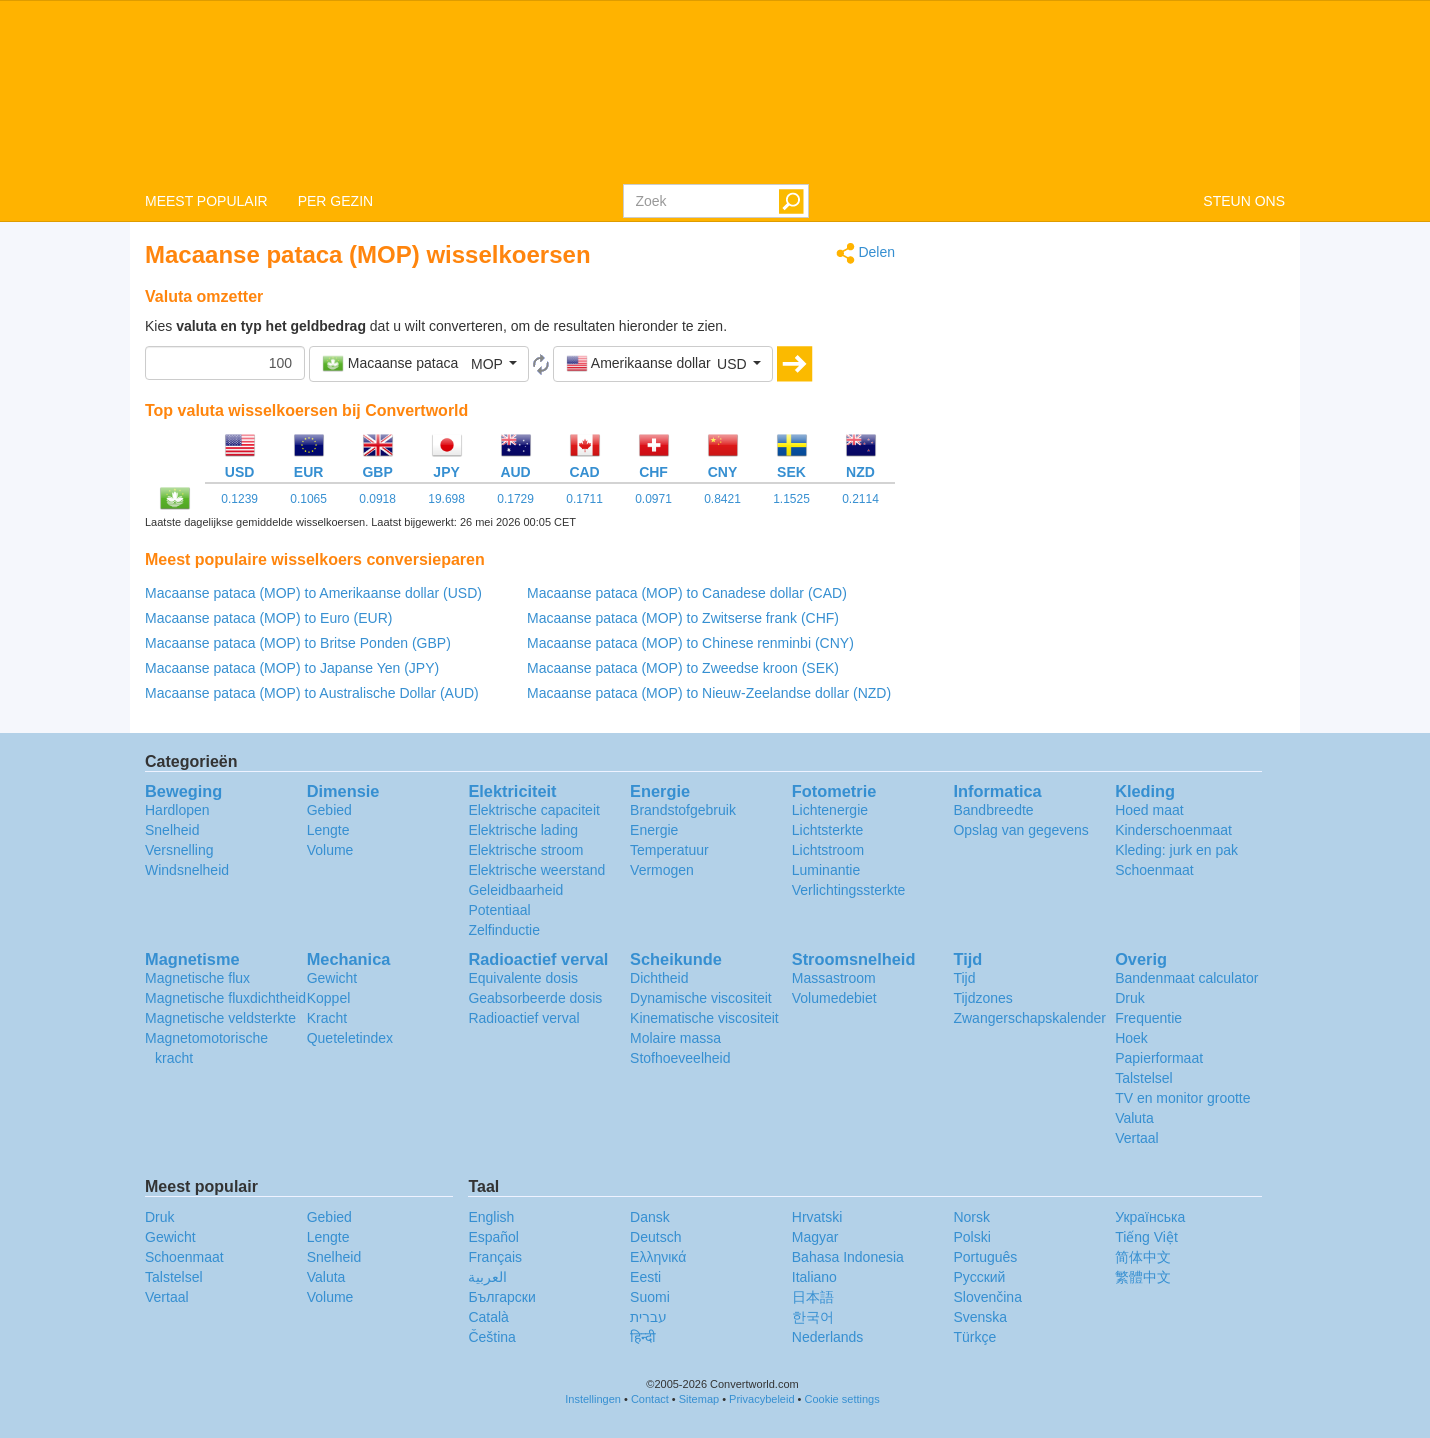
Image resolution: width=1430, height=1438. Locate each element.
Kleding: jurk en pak (1176, 850)
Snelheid (172, 830)
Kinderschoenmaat (1173, 830)
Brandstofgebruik (683, 810)
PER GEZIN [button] (335, 201)
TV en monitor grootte (1182, 1098)
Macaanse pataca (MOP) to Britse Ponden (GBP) (298, 643)
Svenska (980, 1317)
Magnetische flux (197, 978)
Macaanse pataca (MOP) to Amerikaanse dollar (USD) (313, 593)
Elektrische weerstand (536, 870)
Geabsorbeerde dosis (535, 998)
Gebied (329, 810)
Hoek (1131, 1038)
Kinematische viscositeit (704, 1018)
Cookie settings (842, 1399)
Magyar (815, 1237)
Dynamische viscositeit (701, 998)
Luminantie (826, 870)
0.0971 (653, 499)
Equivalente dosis (523, 978)
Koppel (329, 998)
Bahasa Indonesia (848, 1257)
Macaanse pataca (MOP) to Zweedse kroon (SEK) (683, 668)
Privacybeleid (761, 1399)
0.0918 (377, 499)
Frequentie (1148, 1018)
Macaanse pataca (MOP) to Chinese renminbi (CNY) (690, 643)
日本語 (813, 1297)
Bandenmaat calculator (1186, 978)
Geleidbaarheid (515, 890)
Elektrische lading (523, 830)
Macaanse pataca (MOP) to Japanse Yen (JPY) (292, 668)
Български (501, 1297)
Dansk (650, 1217)
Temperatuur (669, 850)
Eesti (645, 1277)
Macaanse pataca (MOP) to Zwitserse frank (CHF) (683, 618)
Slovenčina (987, 1297)
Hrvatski (817, 1217)
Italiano (814, 1277)
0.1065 (308, 499)
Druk (1130, 998)
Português (985, 1257)
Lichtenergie (830, 810)
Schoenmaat (1154, 870)
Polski (971, 1237)
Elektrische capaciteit (534, 810)
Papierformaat (1159, 1058)
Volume (330, 850)
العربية (487, 1277)
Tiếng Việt (1146, 1237)
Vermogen (662, 870)
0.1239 (239, 499)
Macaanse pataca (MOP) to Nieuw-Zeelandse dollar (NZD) (709, 693)
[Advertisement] (1105, 382)
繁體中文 (1143, 1277)
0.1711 (584, 499)
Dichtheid (659, 978)
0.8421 (722, 499)
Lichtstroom (828, 850)
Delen (865, 253)
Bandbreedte (993, 810)
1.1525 (791, 499)
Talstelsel (1144, 1078)
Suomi (650, 1297)
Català (488, 1317)
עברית (648, 1317)
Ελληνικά (658, 1257)
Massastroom (834, 978)
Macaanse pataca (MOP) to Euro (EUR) (268, 618)
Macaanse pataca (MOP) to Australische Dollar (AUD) (312, 693)
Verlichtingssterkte (849, 890)
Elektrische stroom (525, 850)
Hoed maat (1149, 810)
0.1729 (515, 499)
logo (715, 91)
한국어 (813, 1317)
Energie (654, 830)
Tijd (964, 978)
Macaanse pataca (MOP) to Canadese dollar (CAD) (687, 593)
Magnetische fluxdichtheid (225, 998)
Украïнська (1150, 1217)
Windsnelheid (187, 870)
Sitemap (699, 1399)
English (491, 1217)
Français (495, 1257)
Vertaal (1137, 1138)
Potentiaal (499, 910)
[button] (419, 364)
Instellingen (593, 1399)
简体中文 (1143, 1257)
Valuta (1134, 1118)
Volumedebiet (834, 998)
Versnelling (179, 850)
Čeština (491, 1337)
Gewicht (332, 978)
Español (493, 1237)
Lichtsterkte (828, 830)
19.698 (446, 499)
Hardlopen (177, 810)
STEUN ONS (1244, 201)
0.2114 (860, 499)
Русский (979, 1277)
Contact (650, 1399)
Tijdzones (982, 998)
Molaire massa (675, 1038)
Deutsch (655, 1237)
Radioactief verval (523, 1018)
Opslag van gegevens (1020, 830)
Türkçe (974, 1337)
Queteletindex (350, 1038)
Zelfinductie (504, 930)
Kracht (327, 1018)
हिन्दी (643, 1337)
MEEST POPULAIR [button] (206, 201)
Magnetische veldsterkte (220, 1018)
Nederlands (828, 1337)
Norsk (971, 1217)
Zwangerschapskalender (1029, 1018)
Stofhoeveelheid (680, 1058)
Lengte (328, 830)
